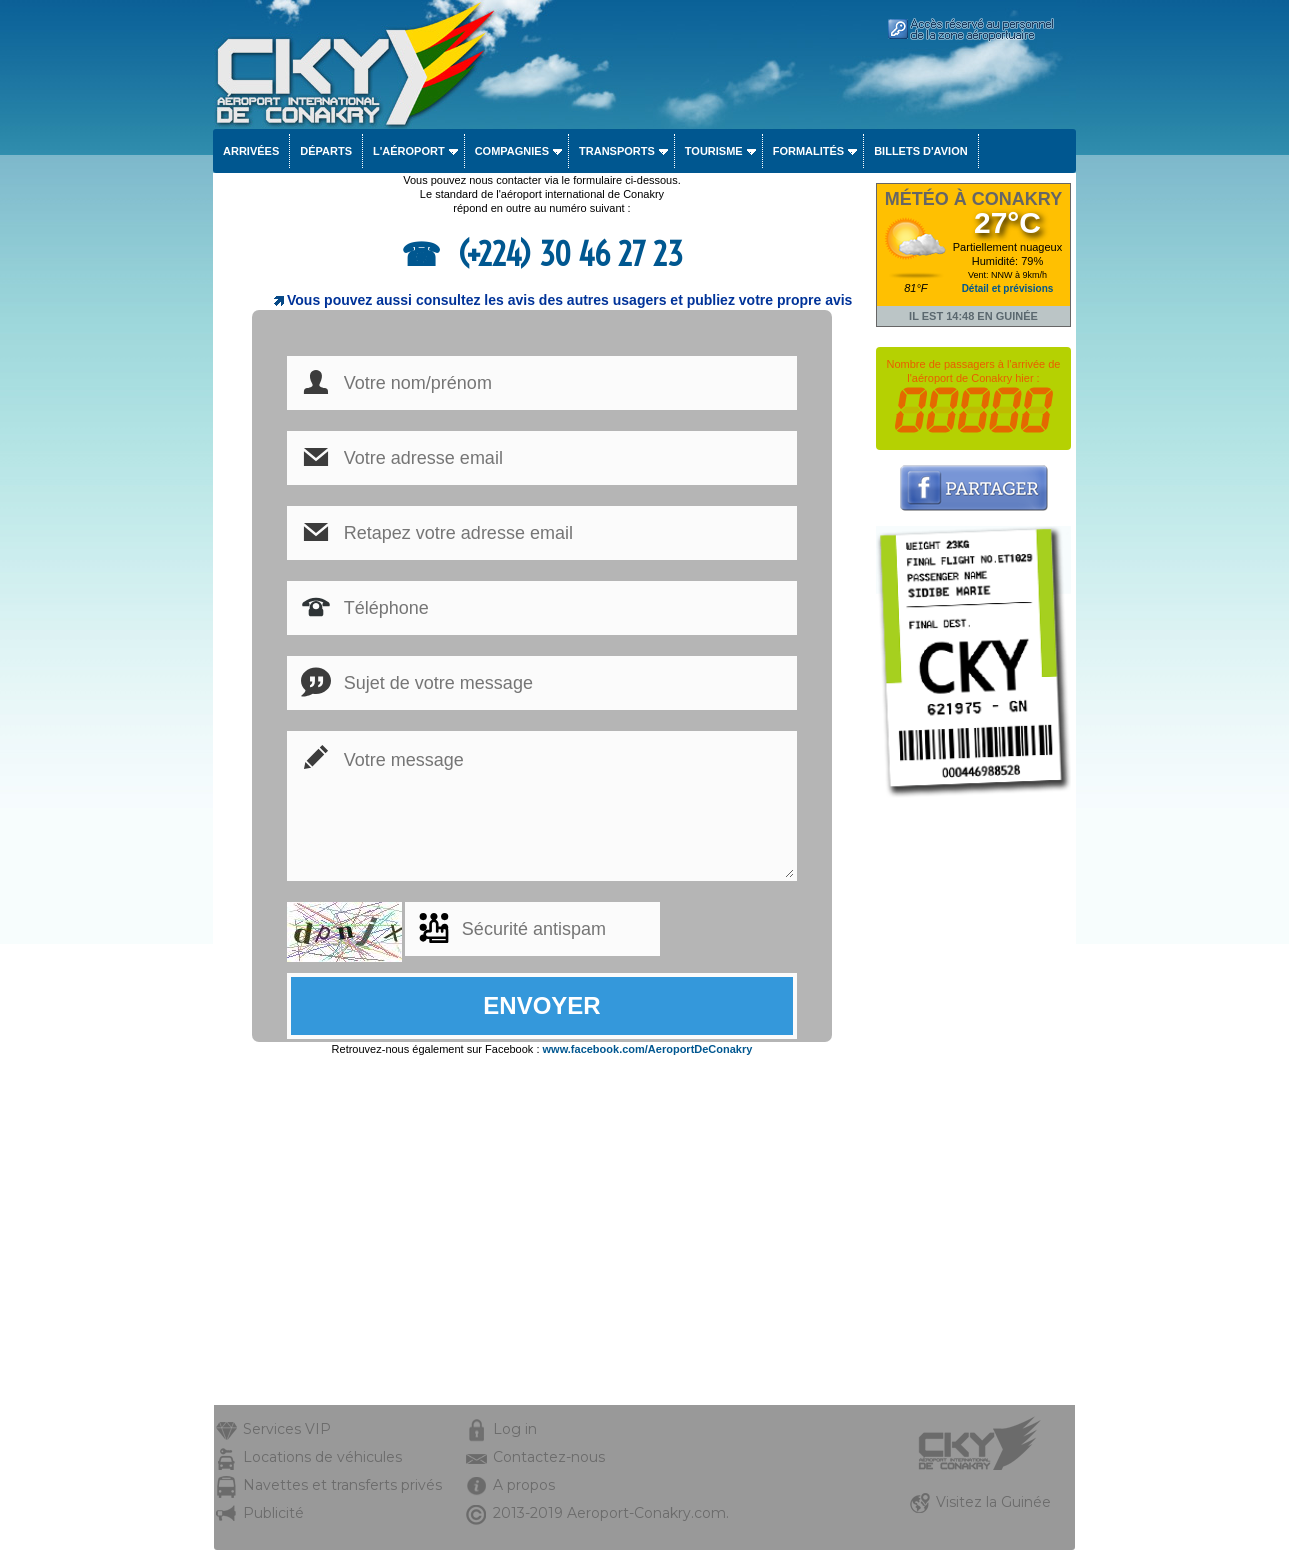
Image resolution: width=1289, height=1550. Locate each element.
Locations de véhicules (322, 1457)
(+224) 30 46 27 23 (566, 254)
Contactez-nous (549, 1457)
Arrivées (251, 151)
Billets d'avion (920, 151)
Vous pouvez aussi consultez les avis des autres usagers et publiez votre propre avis (569, 300)
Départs (326, 151)
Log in (515, 1429)
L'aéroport (409, 151)
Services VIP (287, 1429)
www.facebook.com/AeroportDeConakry (648, 1049)
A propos (524, 1485)
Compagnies (512, 151)
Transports (617, 151)
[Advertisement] (973, 1105)
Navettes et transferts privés (342, 1485)
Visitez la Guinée (993, 1502)
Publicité (273, 1513)
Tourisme (714, 151)
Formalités (809, 151)
